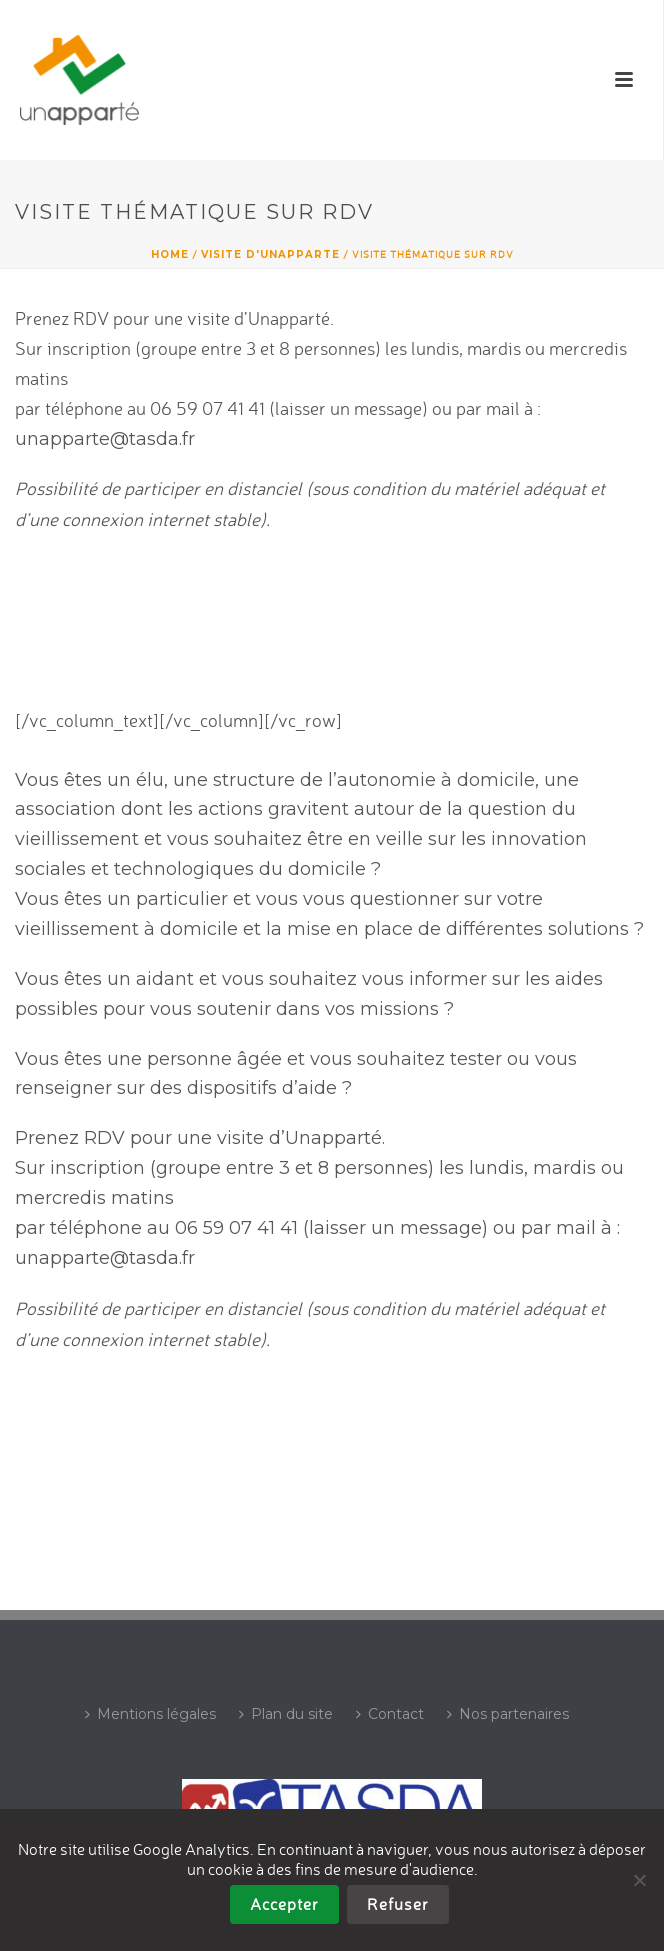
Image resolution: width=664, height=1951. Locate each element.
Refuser (398, 1904)
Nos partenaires (508, 1714)
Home (170, 254)
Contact (390, 1714)
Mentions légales (150, 1714)
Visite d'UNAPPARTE (270, 254)
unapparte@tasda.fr (105, 439)
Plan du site (286, 1714)
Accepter (284, 1904)
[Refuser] (639, 1880)
